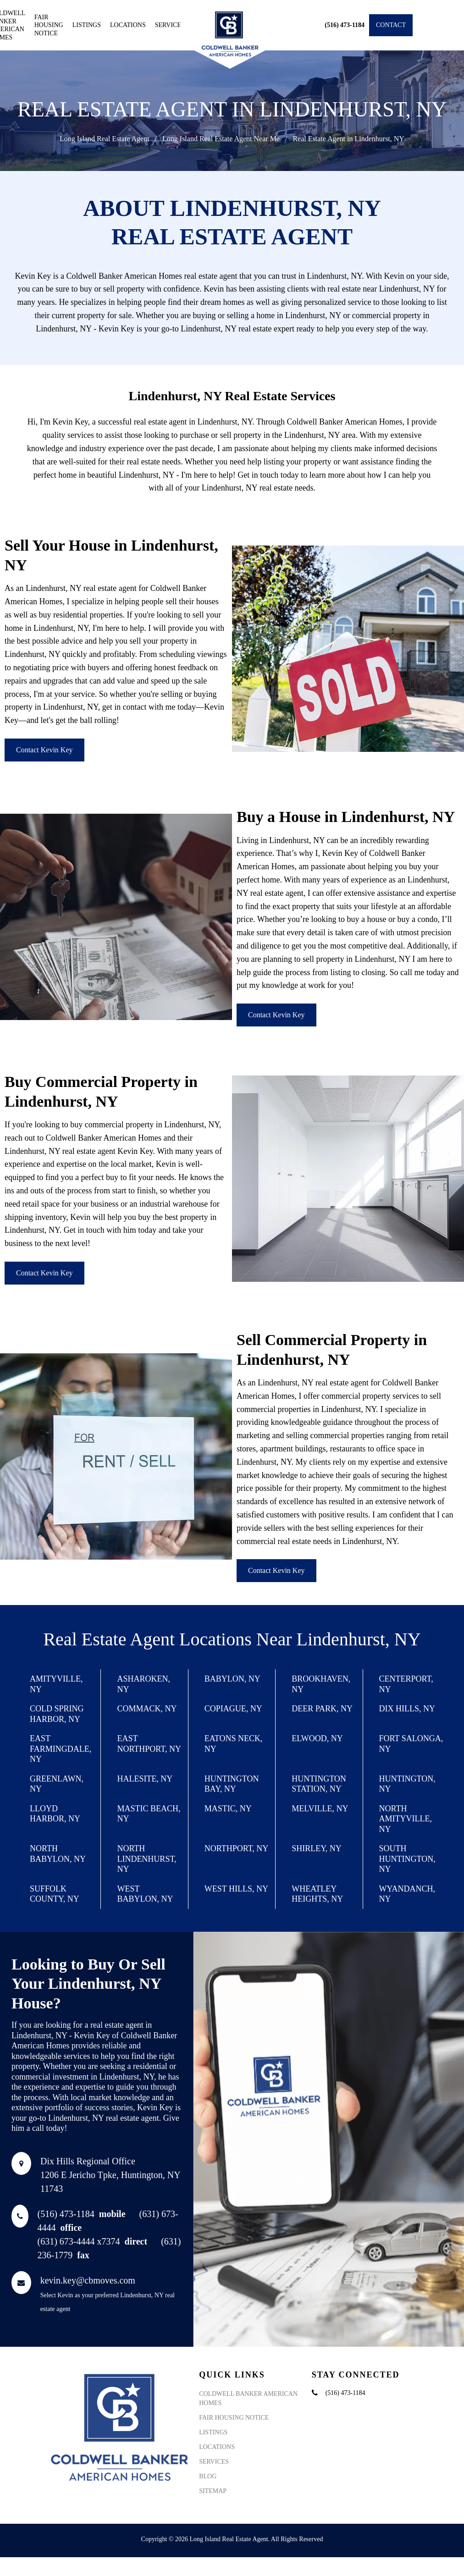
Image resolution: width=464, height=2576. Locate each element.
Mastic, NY (228, 1808)
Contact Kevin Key (44, 750)
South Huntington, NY (407, 1859)
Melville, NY (320, 1808)
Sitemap (212, 2491)
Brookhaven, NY (321, 1684)
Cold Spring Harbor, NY (57, 1714)
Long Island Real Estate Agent (104, 139)
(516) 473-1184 (82, 2214)
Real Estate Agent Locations (147, 1639)
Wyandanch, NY (407, 1894)
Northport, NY (236, 1848)
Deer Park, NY (322, 1708)
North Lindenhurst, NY (146, 1859)
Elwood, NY (317, 1738)
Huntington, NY (407, 1784)
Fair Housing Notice (48, 25)
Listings (86, 25)
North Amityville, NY (405, 1819)
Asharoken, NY (143, 1684)
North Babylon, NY (58, 1854)
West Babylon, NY (145, 1894)
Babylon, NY (232, 1678)
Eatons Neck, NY (233, 1744)
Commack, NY (147, 1708)
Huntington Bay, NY (231, 1784)
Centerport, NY (406, 1684)
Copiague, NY (233, 1708)
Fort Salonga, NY (411, 1744)
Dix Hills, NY (407, 1708)
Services (170, 25)
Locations (128, 25)
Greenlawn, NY (56, 1784)
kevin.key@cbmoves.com (87, 2280)
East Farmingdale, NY (60, 1749)
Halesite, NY (144, 1778)
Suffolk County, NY (54, 1894)
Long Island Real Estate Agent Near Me (221, 139)
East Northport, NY (149, 1744)
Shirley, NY (317, 1848)
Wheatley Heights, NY (317, 1894)
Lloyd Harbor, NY (55, 1814)
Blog (207, 2476)
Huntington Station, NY (319, 1784)
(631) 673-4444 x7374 (93, 2241)
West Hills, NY (236, 1888)
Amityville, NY (56, 1684)
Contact (391, 25)
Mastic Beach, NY (148, 1814)
